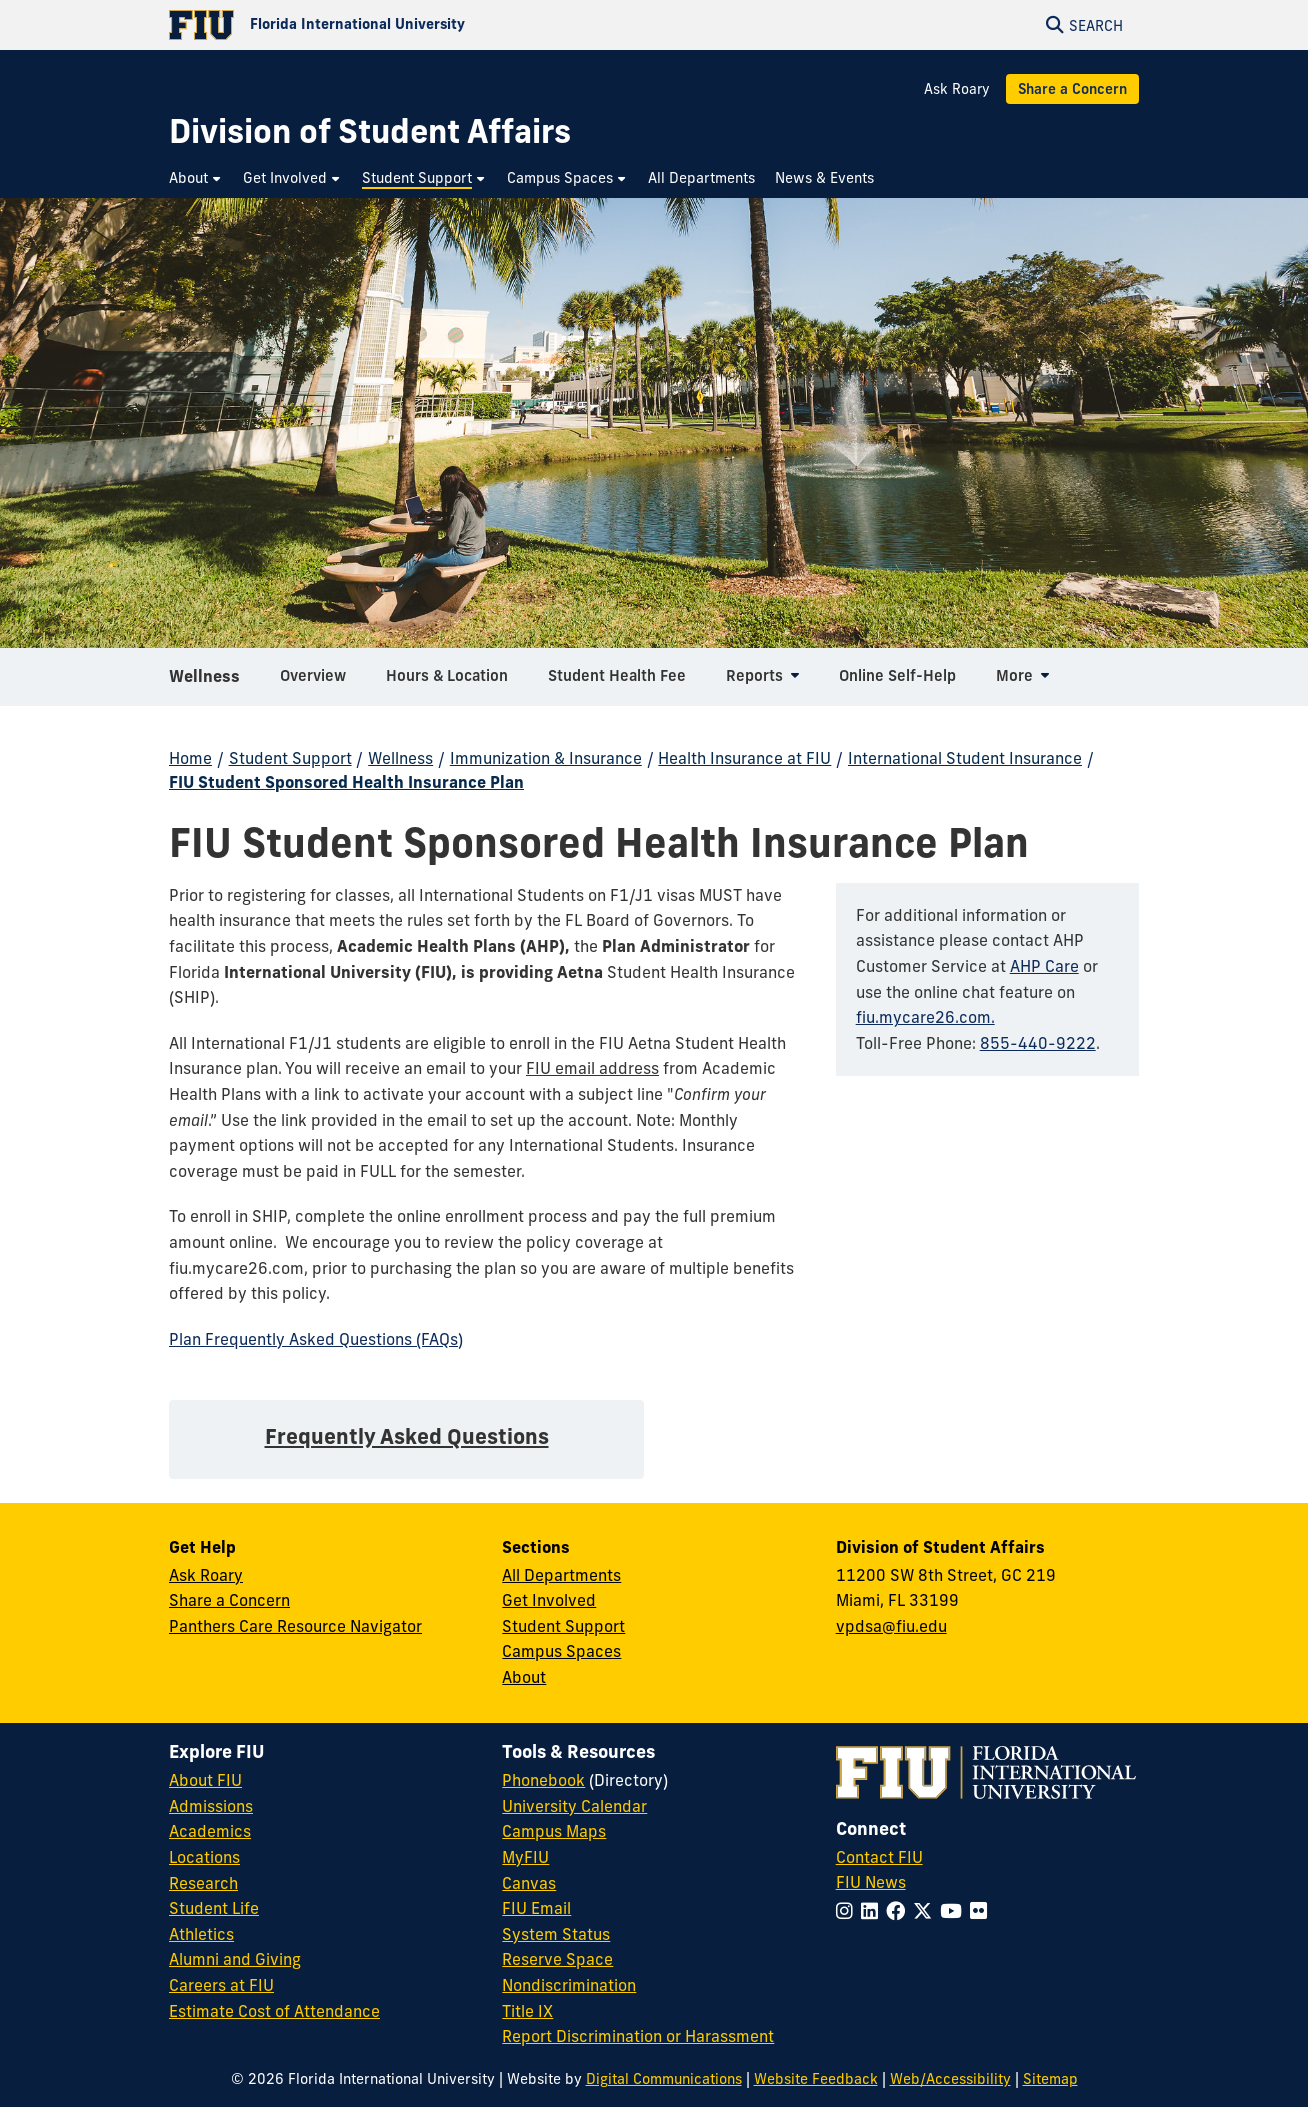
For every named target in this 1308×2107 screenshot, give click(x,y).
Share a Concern (1072, 89)
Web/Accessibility (950, 2079)
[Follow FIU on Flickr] (982, 1911)
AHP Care (1044, 966)
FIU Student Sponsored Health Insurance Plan (346, 782)
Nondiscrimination (569, 1985)
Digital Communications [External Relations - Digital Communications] (664, 2079)
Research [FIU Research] (203, 1883)
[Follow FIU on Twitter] (926, 1911)
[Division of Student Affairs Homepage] (370, 131)
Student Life (214, 1908)
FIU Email (536, 1908)
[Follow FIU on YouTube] (955, 1911)
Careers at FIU (221, 1985)
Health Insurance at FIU (744, 758)
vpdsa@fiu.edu (891, 1626)
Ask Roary (957, 89)
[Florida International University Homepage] (411, 25)
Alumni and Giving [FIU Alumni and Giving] (235, 1959)
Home (190, 758)
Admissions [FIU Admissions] (211, 1806)
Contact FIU (879, 1857)
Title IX (527, 2011)
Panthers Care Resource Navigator (295, 1626)
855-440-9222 (1038, 1043)
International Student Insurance (965, 758)
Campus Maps (554, 1831)
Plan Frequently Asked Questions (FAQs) (316, 1339)
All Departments (561, 1575)
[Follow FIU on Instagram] (848, 1911)
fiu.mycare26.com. (925, 1017)
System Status (556, 1934)
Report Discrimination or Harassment (638, 2036)
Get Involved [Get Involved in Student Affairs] (549, 1600)
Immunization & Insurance (546, 758)
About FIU (205, 1780)
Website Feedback (816, 2079)
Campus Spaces (561, 1651)
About (524, 1677)
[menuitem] (196, 178)
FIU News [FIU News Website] (871, 1882)
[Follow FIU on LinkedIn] (873, 1911)
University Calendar (574, 1806)
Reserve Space (557, 1959)
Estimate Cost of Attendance (274, 2011)
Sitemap (1050, 2079)
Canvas (529, 1883)
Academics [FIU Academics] (210, 1831)
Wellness (204, 684)
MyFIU (525, 1857)
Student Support (290, 758)
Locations (204, 1857)
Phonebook (543, 1780)
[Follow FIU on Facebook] (899, 1911)
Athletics (201, 1934)
